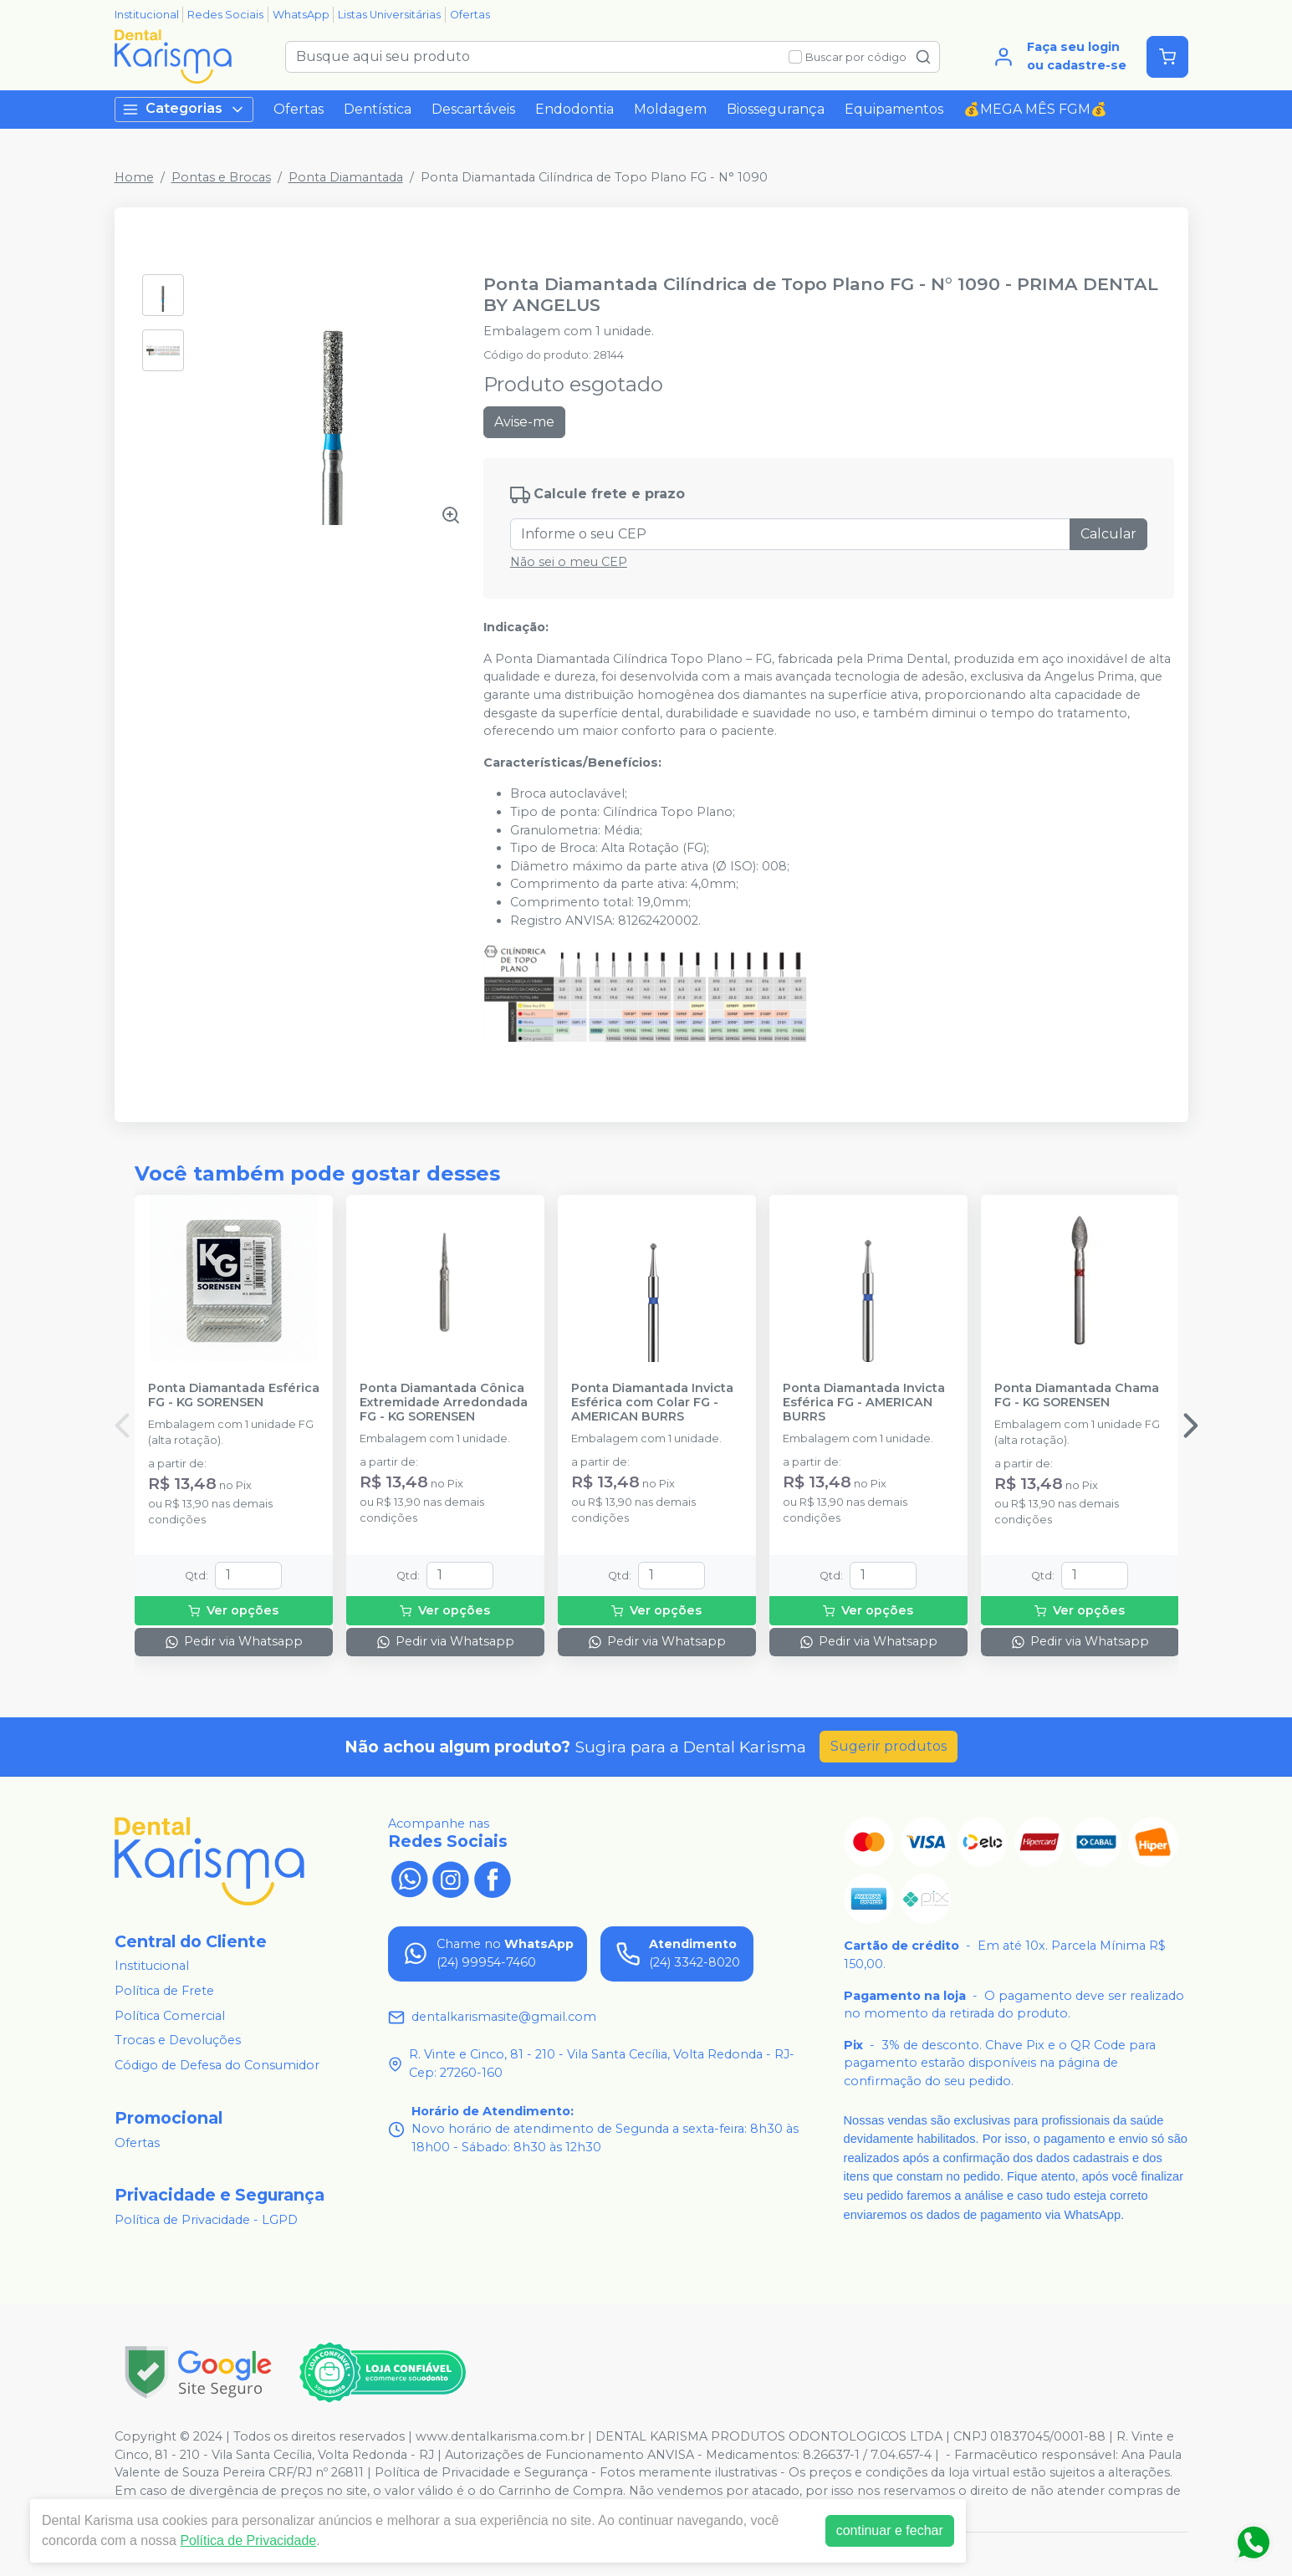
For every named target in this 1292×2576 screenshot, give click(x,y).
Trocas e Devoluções (178, 2040)
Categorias (184, 109)
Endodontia (574, 109)
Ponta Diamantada (346, 177)
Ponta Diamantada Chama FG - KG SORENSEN (1076, 1395)
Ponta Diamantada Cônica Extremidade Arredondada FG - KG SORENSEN (444, 1403)
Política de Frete (164, 1990)
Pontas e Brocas (221, 177)
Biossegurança (776, 109)
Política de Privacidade (248, 2540)
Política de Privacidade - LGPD (206, 2219)
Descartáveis (473, 109)
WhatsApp (301, 14)
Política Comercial (170, 2015)
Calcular (1108, 534)
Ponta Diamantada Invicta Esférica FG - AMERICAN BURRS (864, 1403)
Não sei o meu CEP (568, 561)
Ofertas (470, 14)
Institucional (147, 14)
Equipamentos (894, 109)
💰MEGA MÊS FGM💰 (1035, 109)
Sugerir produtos (888, 1746)
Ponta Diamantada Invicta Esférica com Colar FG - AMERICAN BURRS (652, 1403)
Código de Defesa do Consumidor (217, 2065)
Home (134, 177)
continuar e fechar (889, 2530)
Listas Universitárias (389, 14)
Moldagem (670, 109)
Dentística (377, 109)
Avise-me (524, 422)
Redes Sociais (225, 14)
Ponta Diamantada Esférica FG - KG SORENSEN (233, 1395)
